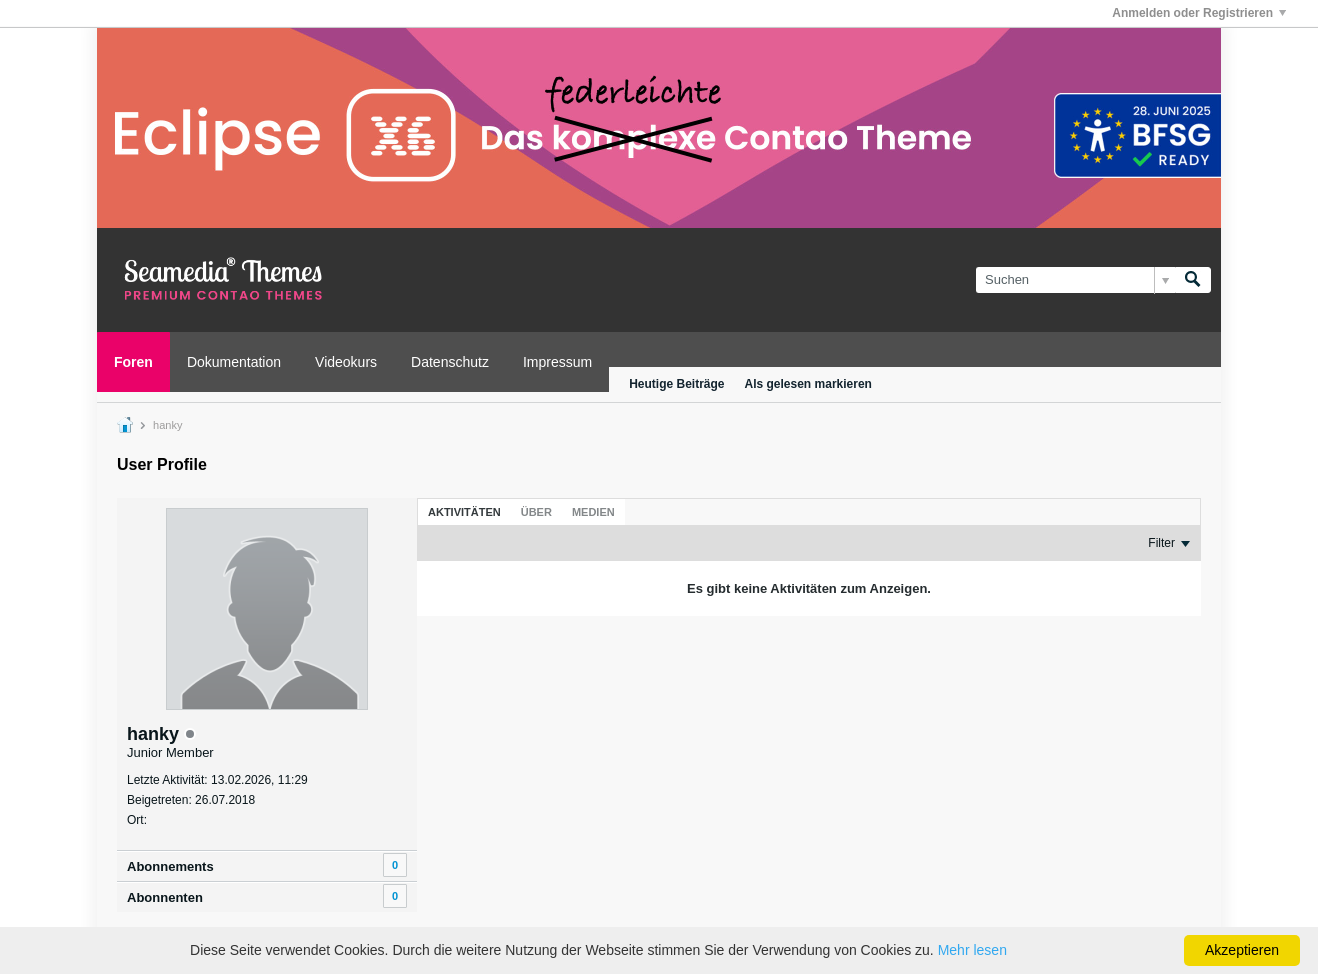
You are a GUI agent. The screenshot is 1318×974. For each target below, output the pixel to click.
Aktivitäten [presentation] (464, 512)
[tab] (464, 512)
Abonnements (170, 866)
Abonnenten (165, 897)
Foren (133, 362)
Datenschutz (450, 362)
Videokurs (346, 362)
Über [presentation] (536, 512)
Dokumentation (234, 362)
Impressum (557, 362)
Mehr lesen (972, 950)
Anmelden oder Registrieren (1199, 13)
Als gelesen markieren (808, 384)
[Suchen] (1075, 280)
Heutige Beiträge (676, 384)
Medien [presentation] (593, 512)
